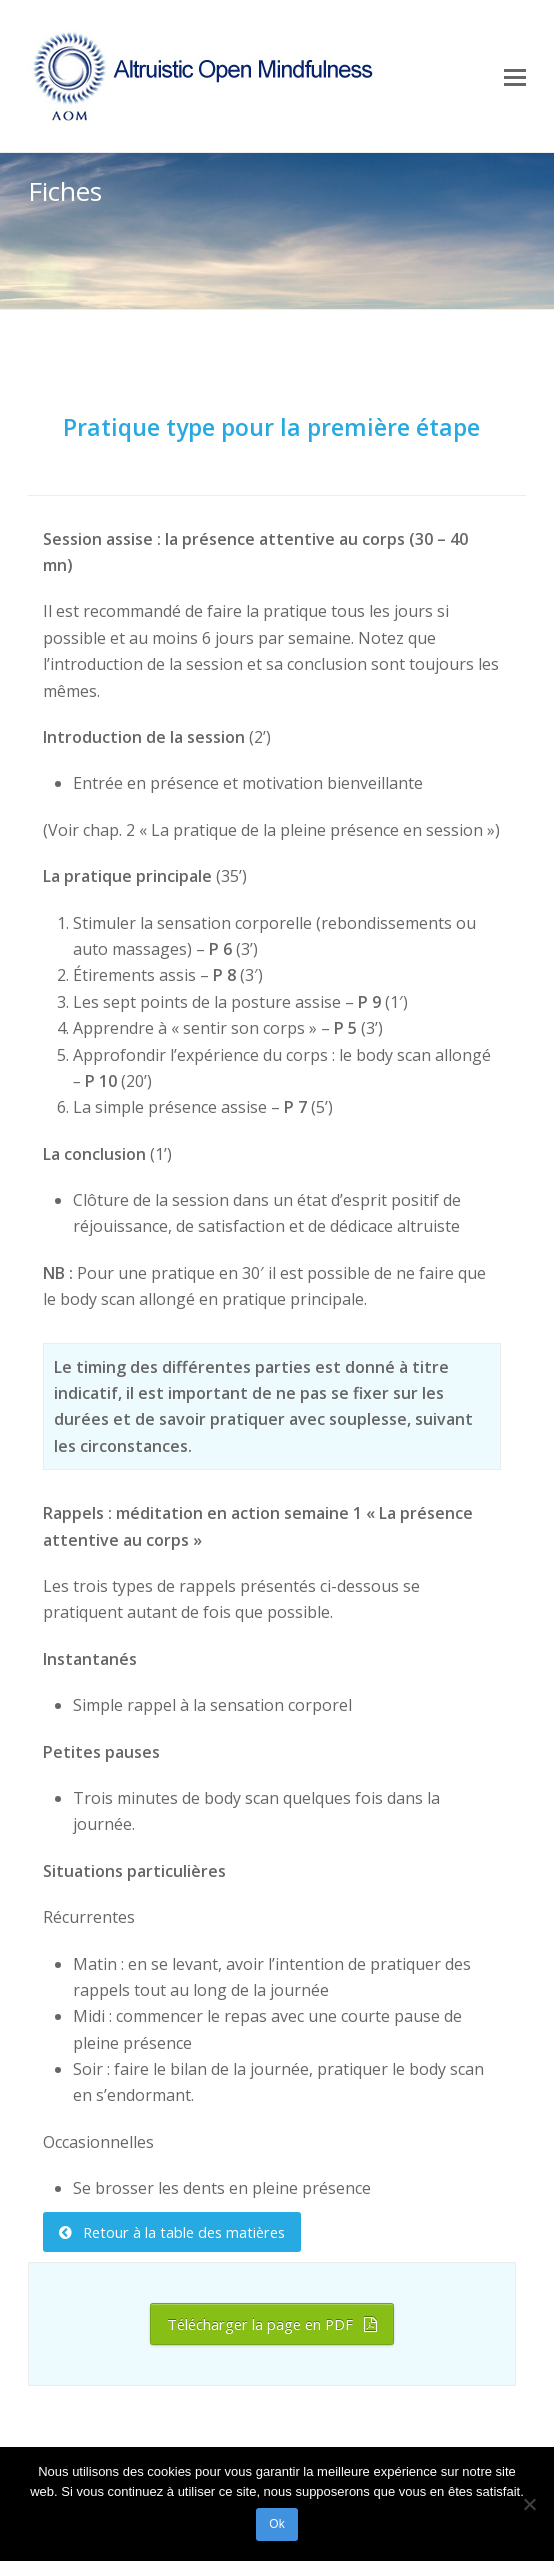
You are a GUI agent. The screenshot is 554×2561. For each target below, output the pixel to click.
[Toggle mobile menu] (515, 76)
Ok (276, 2524)
